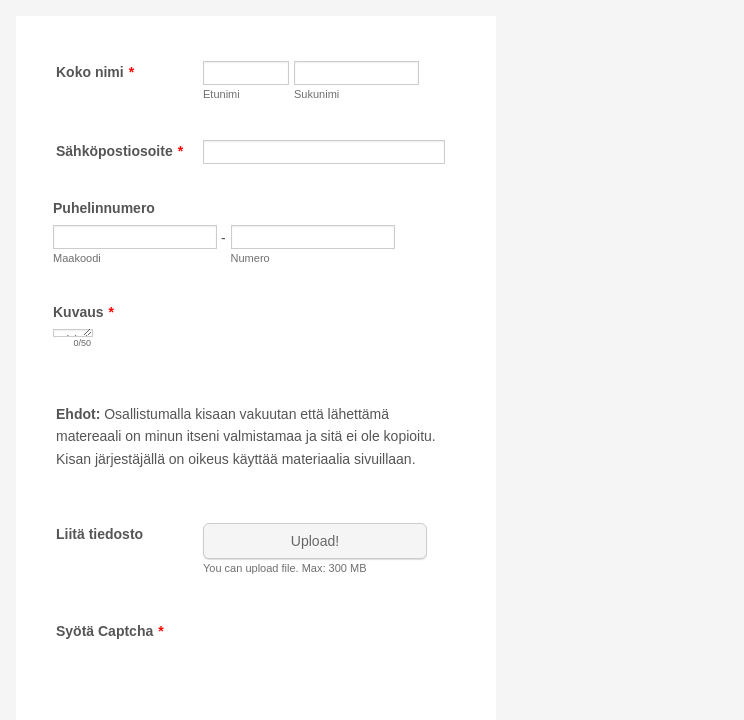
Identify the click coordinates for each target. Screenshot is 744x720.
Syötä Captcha (110, 631)
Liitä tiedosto (99, 534)
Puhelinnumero (104, 208)
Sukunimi (316, 94)
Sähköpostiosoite (119, 151)
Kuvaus (83, 312)
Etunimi (221, 94)
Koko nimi (95, 72)
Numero (250, 258)
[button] (317, 548)
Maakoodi (77, 258)
